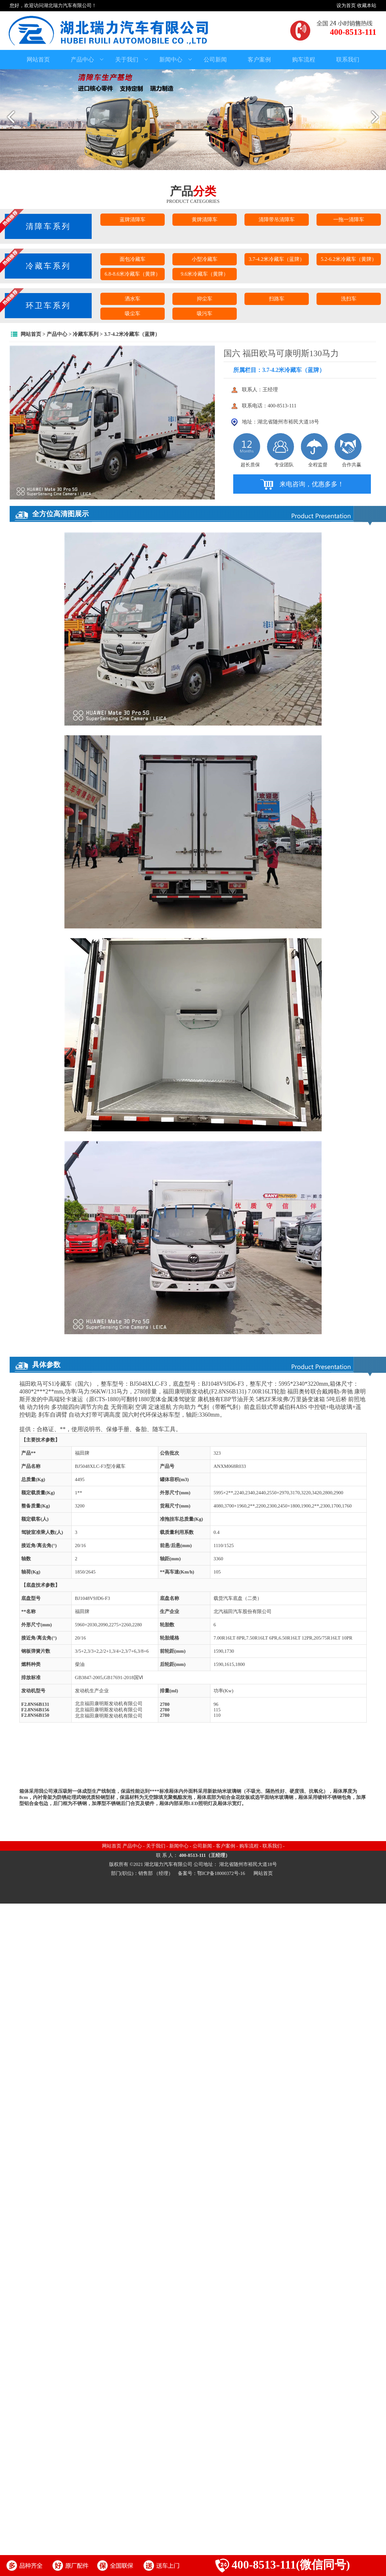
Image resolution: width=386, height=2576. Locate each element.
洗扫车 (348, 298)
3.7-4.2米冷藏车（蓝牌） (276, 259)
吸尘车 (132, 313)
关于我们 (131, 59)
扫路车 (276, 298)
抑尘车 (204, 298)
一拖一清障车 (348, 219)
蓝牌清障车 (132, 219)
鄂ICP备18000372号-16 (221, 1873)
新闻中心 (175, 59)
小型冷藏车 (204, 259)
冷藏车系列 (85, 334)
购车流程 (303, 59)
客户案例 (259, 59)
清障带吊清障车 (277, 219)
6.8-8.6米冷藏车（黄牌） (132, 274)
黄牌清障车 (204, 219)
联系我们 (347, 59)
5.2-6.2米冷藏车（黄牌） (348, 259)
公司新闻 (215, 59)
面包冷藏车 (132, 259)
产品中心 (87, 59)
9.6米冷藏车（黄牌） (204, 274)
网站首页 (38, 59)
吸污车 (204, 313)
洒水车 (132, 298)
